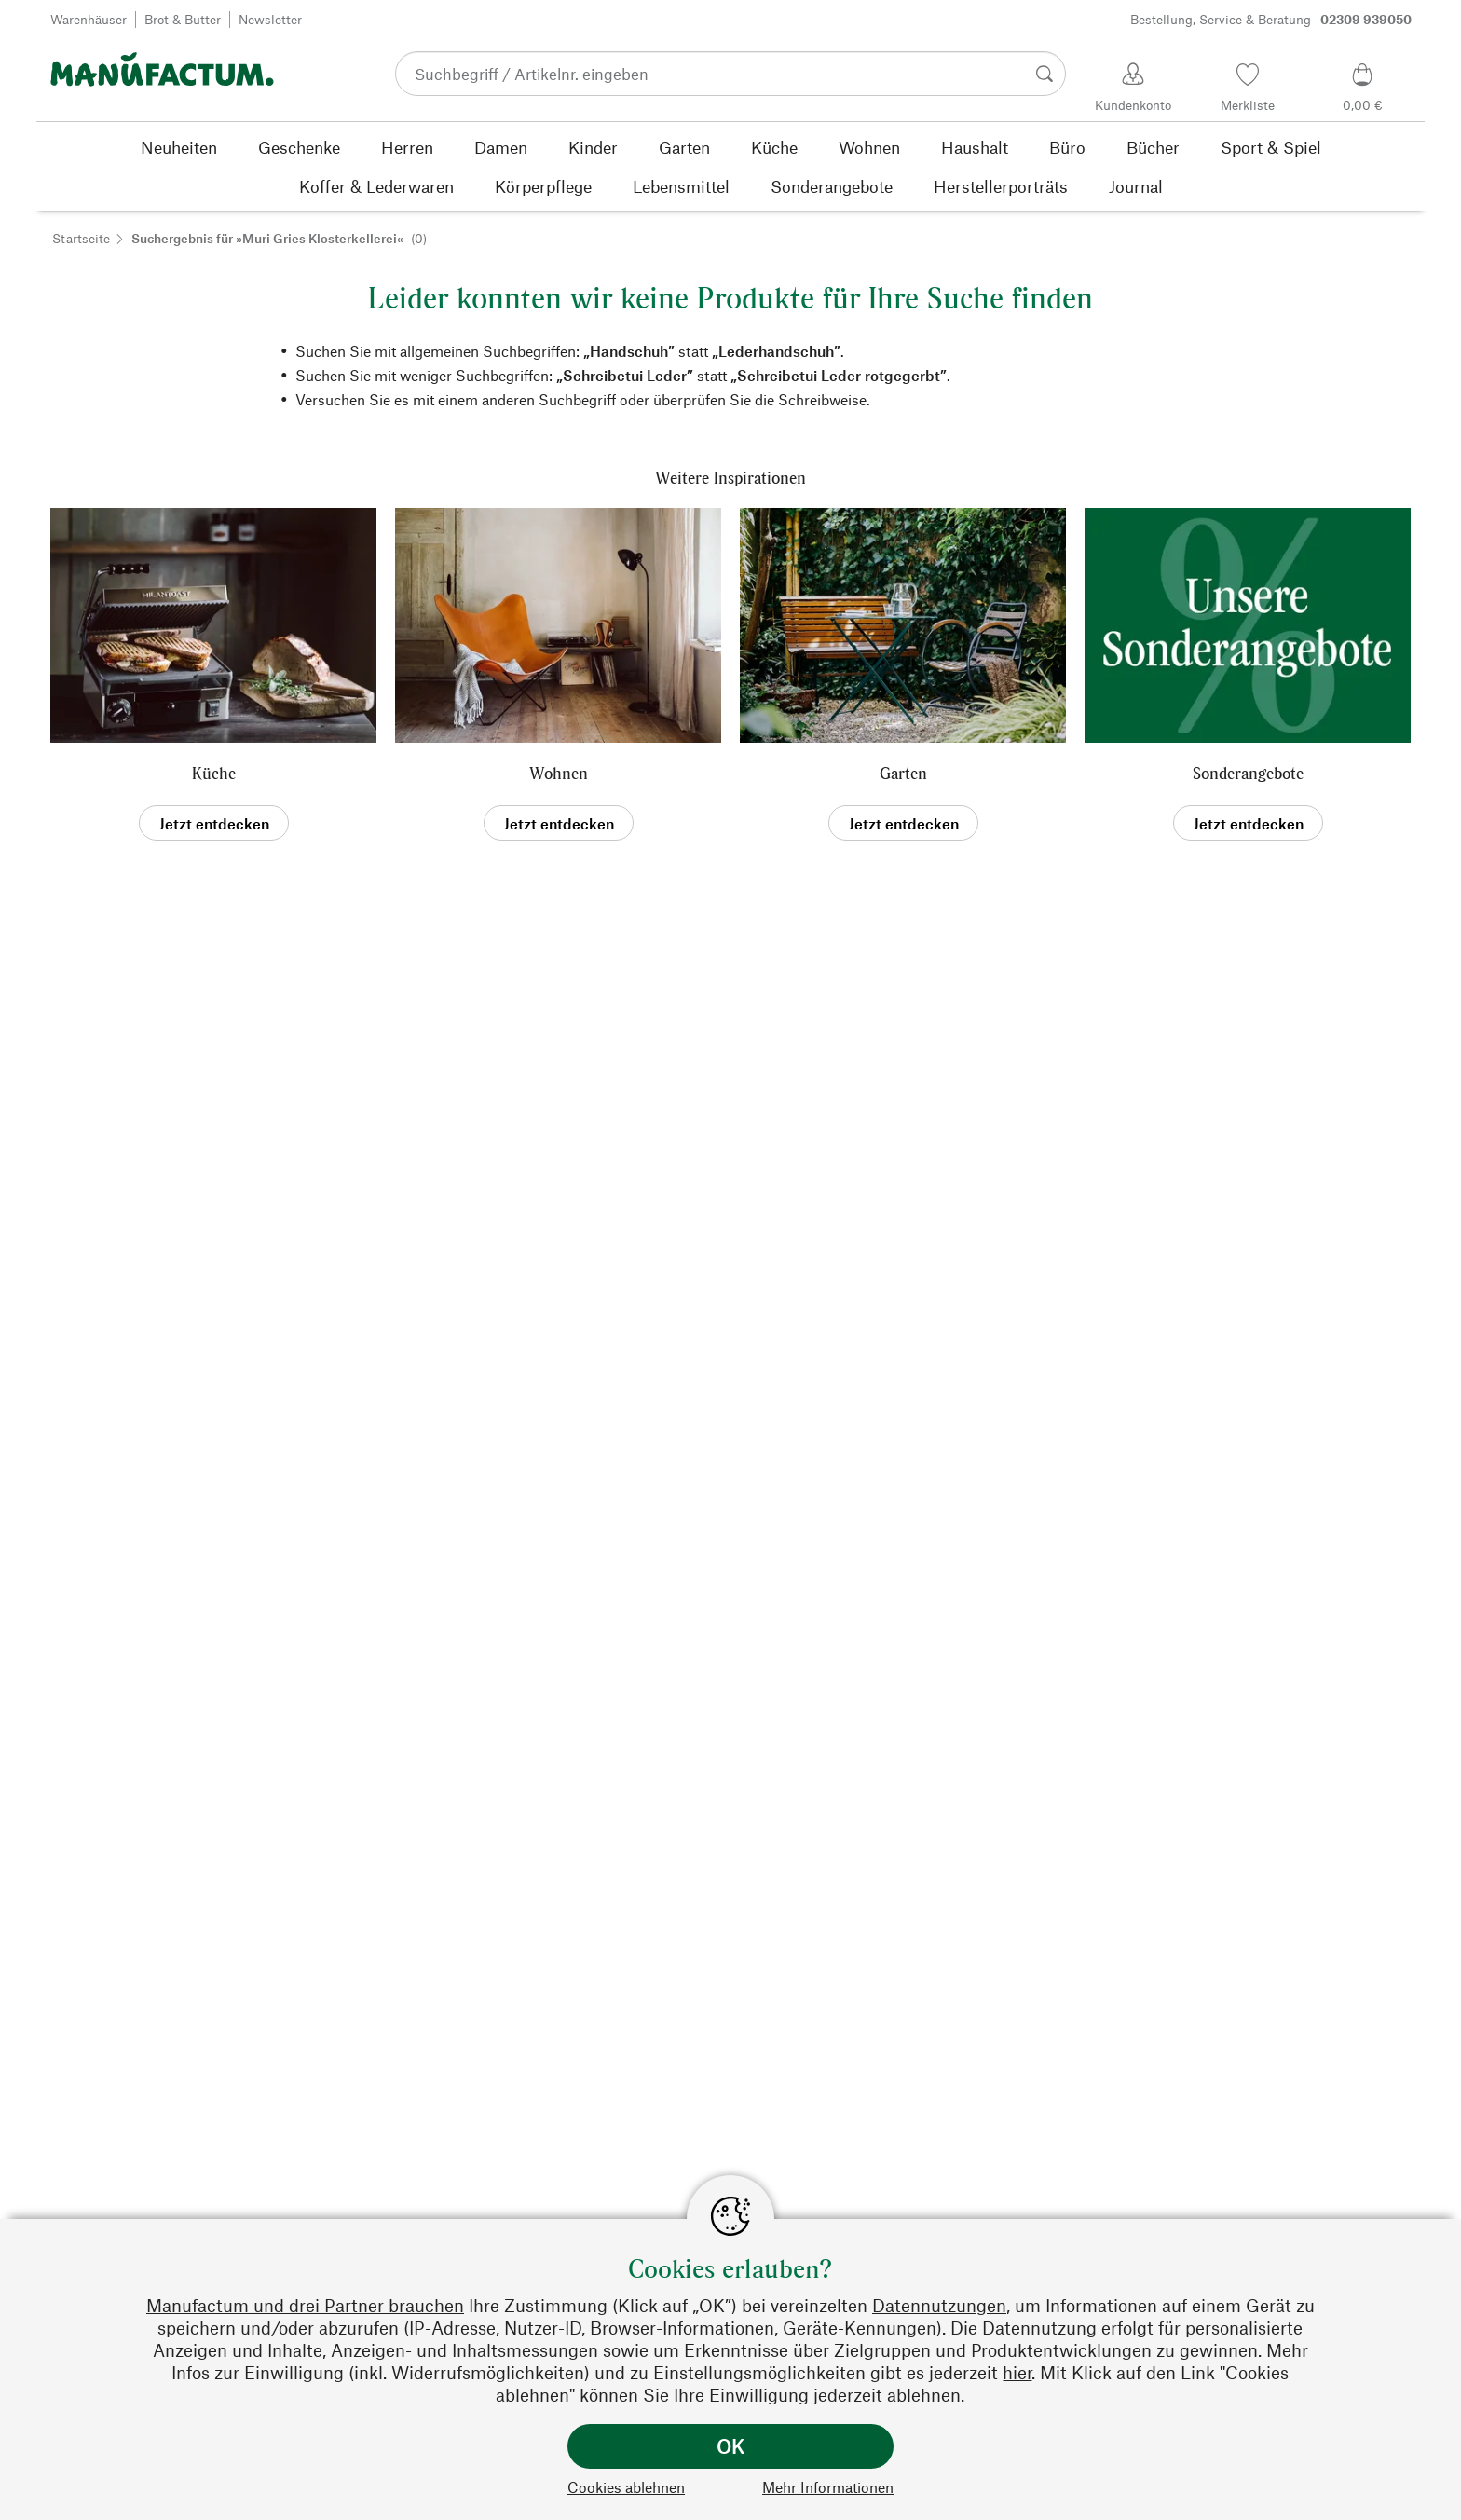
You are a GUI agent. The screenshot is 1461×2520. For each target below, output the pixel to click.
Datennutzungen (939, 2305)
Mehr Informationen (828, 2487)
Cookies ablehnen (626, 2487)
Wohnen (558, 773)
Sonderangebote (1248, 773)
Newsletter (270, 19)
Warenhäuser (88, 19)
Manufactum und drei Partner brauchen (305, 2305)
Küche (214, 773)
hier (1017, 2372)
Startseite (81, 238)
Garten (903, 773)
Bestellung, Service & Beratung (1271, 19)
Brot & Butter (182, 19)
